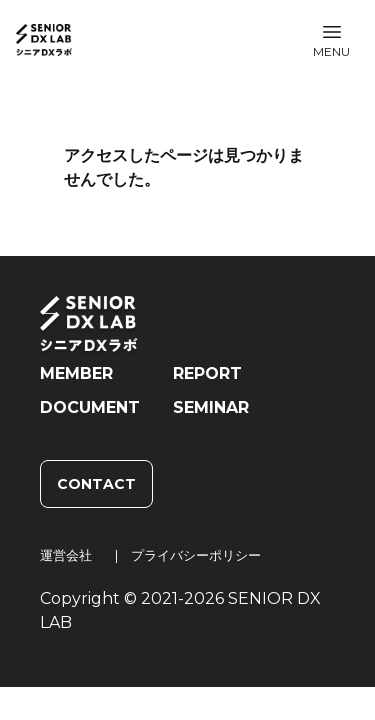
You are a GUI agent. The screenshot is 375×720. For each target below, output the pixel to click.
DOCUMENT (90, 407)
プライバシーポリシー (196, 555)
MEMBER (76, 373)
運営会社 (66, 555)
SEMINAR (211, 407)
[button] (331, 40)
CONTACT (96, 484)
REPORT (207, 373)
